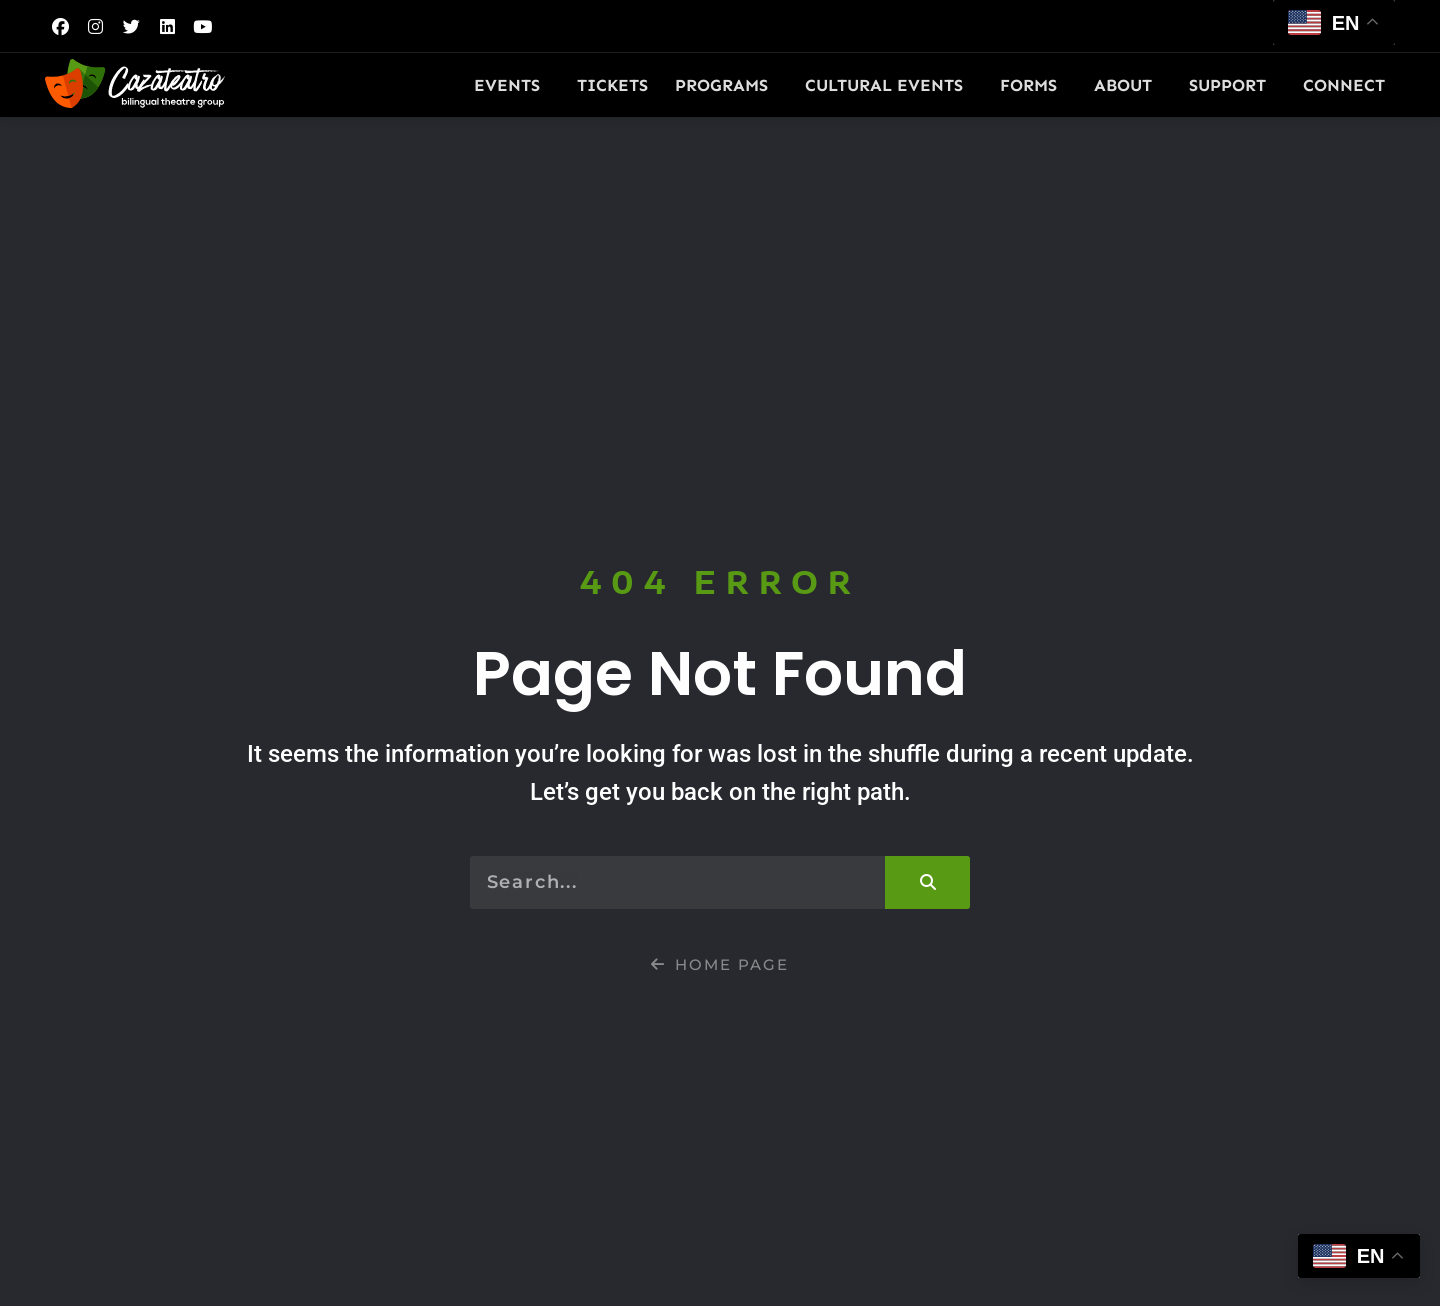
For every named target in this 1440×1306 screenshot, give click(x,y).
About (1128, 85)
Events (512, 85)
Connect (1349, 85)
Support (1232, 85)
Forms (1033, 85)
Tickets (612, 85)
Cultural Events (889, 85)
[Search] (927, 882)
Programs (726, 85)
